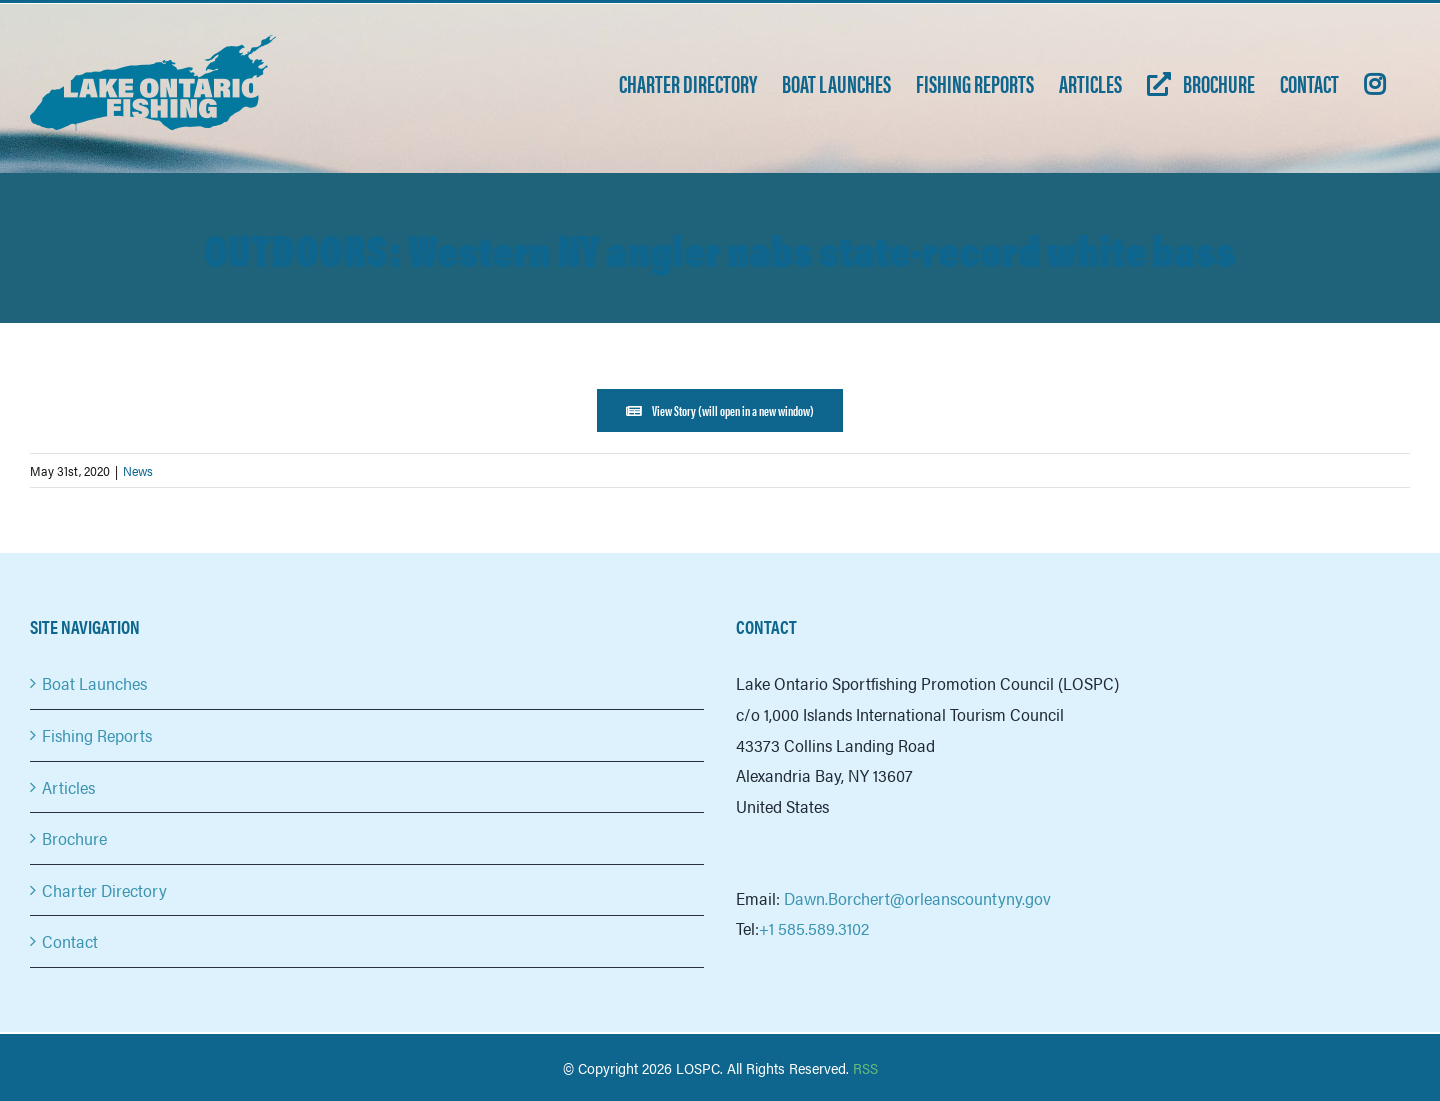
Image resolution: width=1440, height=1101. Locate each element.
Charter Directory (104, 890)
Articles (68, 787)
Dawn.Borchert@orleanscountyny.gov (917, 898)
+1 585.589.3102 (814, 928)
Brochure (74, 838)
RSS (865, 1067)
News (138, 470)
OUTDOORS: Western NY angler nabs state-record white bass (720, 248)
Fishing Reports (97, 735)
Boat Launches (94, 683)
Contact (70, 941)
